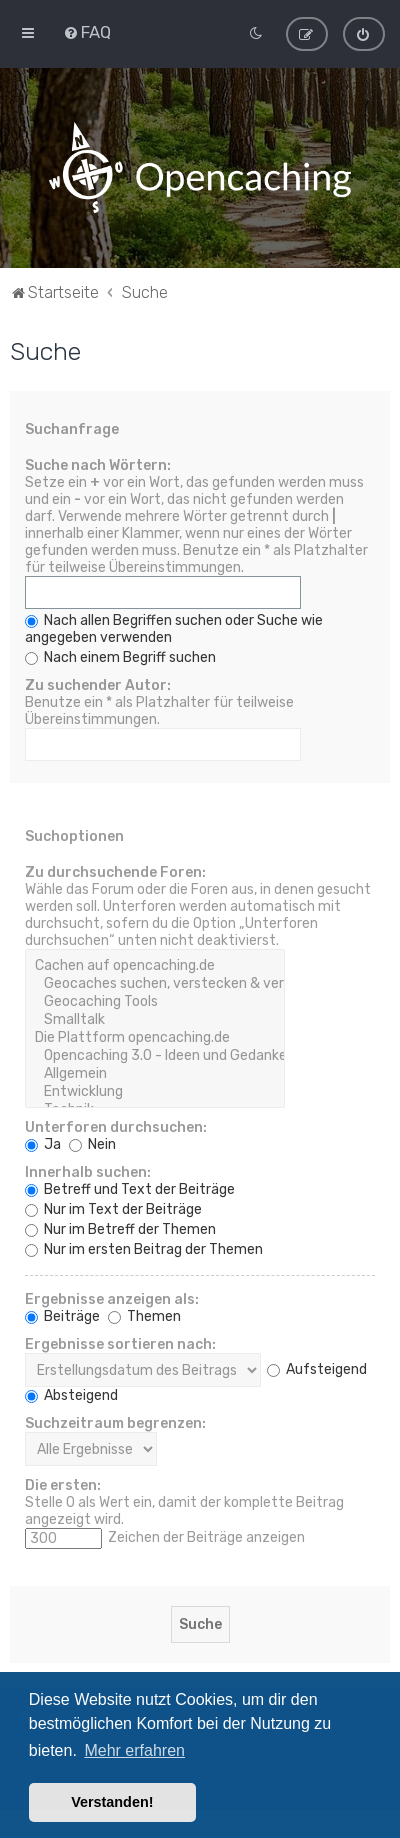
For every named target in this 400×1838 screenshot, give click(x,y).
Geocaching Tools (155, 1002)
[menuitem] (87, 32)
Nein (92, 1144)
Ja (43, 1144)
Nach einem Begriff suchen (120, 657)
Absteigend (71, 1395)
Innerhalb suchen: (88, 1172)
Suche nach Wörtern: (98, 465)
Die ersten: (63, 1485)
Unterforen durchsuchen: (116, 1127)
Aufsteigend (317, 1369)
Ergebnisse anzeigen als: (112, 1299)
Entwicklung (155, 1092)
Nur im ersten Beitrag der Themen (144, 1249)
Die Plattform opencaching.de (155, 1038)
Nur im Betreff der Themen (120, 1229)
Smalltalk (155, 1020)
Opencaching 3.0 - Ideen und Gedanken (155, 1056)
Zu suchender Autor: (98, 685)
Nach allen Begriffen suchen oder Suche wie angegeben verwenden (174, 629)
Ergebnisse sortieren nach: (120, 1344)
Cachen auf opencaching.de (155, 966)
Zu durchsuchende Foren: (115, 872)
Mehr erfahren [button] (134, 1750)
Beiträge (62, 1316)
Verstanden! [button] (112, 1802)
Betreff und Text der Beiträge (130, 1189)
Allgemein (155, 1074)
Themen (144, 1316)
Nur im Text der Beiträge (113, 1209)
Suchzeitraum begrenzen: (115, 1423)
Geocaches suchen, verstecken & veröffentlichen (155, 984)
